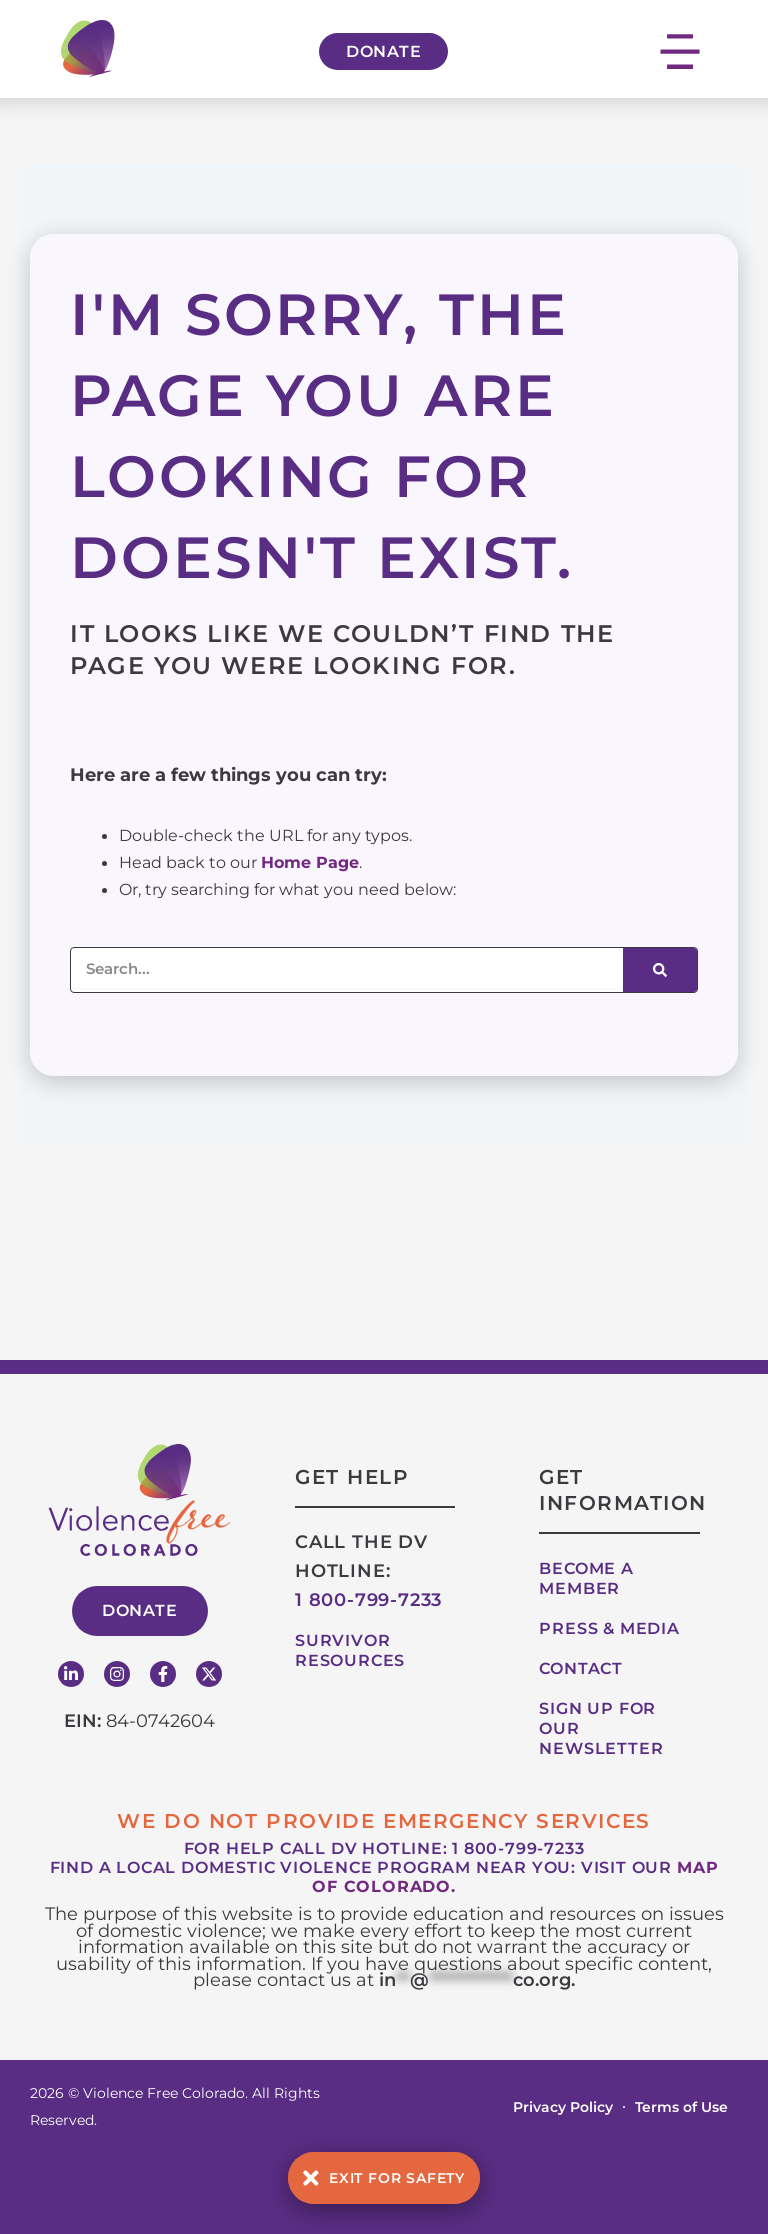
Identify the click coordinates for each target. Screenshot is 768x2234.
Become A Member (586, 1578)
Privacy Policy (563, 2107)
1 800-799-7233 (368, 1600)
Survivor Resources (350, 1650)
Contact (581, 1668)
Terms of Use (681, 2107)
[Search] (660, 970)
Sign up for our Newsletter (601, 1728)
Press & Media (609, 1628)
